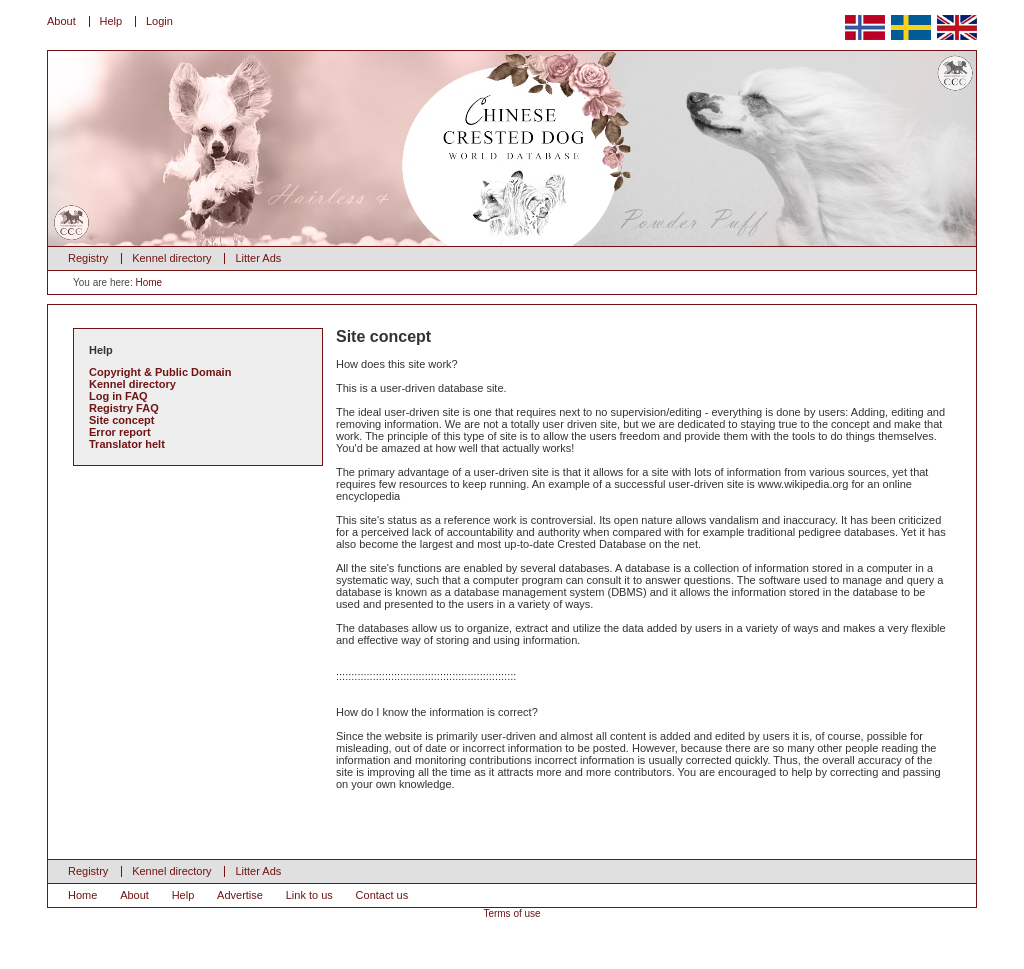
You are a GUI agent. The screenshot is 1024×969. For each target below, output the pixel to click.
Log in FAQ (118, 396)
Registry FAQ (124, 408)
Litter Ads (258, 258)
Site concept (121, 420)
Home (148, 282)
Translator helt (127, 444)
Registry (88, 258)
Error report (120, 432)
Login (159, 21)
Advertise (240, 895)
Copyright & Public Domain (160, 372)
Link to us (309, 895)
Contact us (382, 895)
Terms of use (511, 913)
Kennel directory (172, 258)
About (61, 21)
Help (111, 21)
